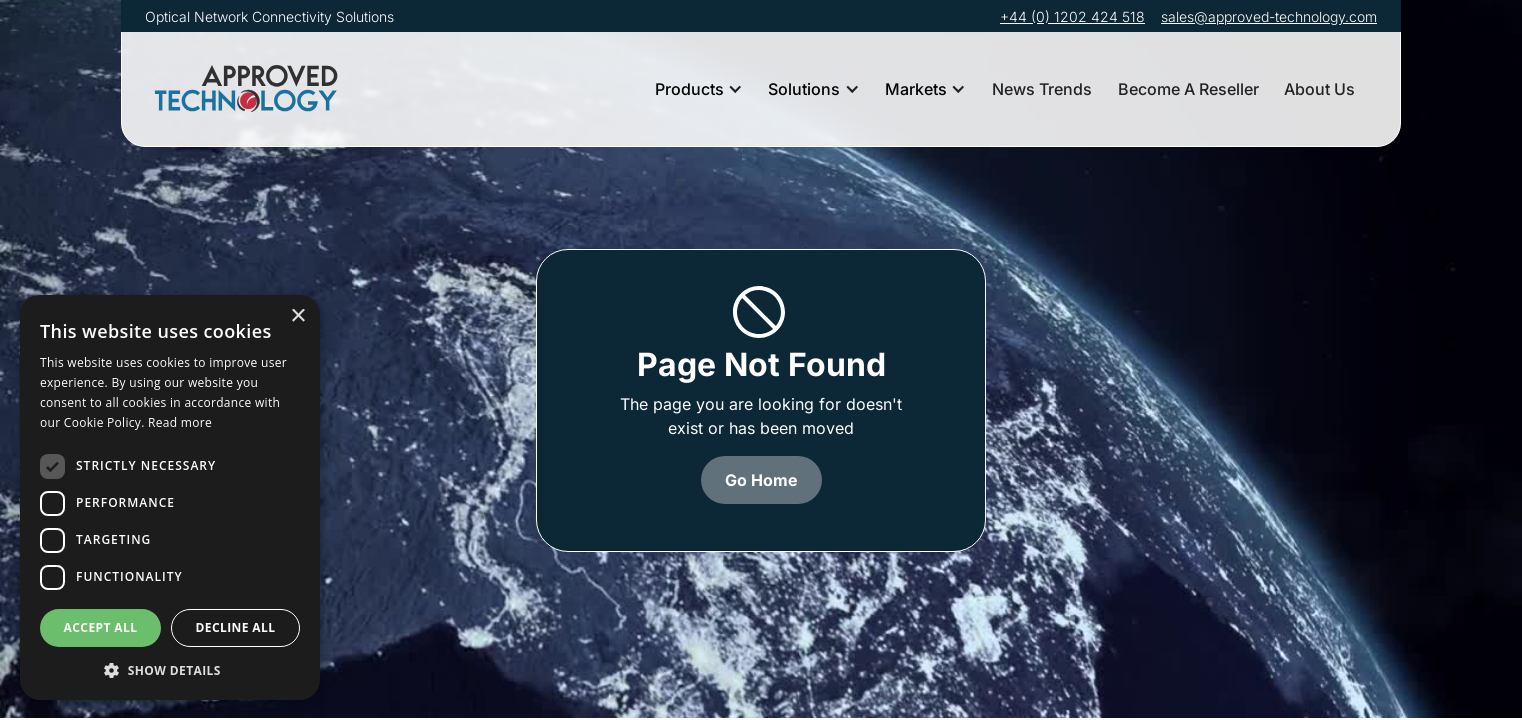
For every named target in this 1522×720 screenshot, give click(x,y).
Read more (180, 422)
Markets (916, 89)
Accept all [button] (101, 627)
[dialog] (170, 497)
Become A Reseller (1188, 89)
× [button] (297, 316)
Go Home (761, 480)
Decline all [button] (236, 627)
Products (689, 89)
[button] (699, 89)
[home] (250, 89)
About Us (1319, 89)
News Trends (1042, 89)
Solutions (804, 89)
